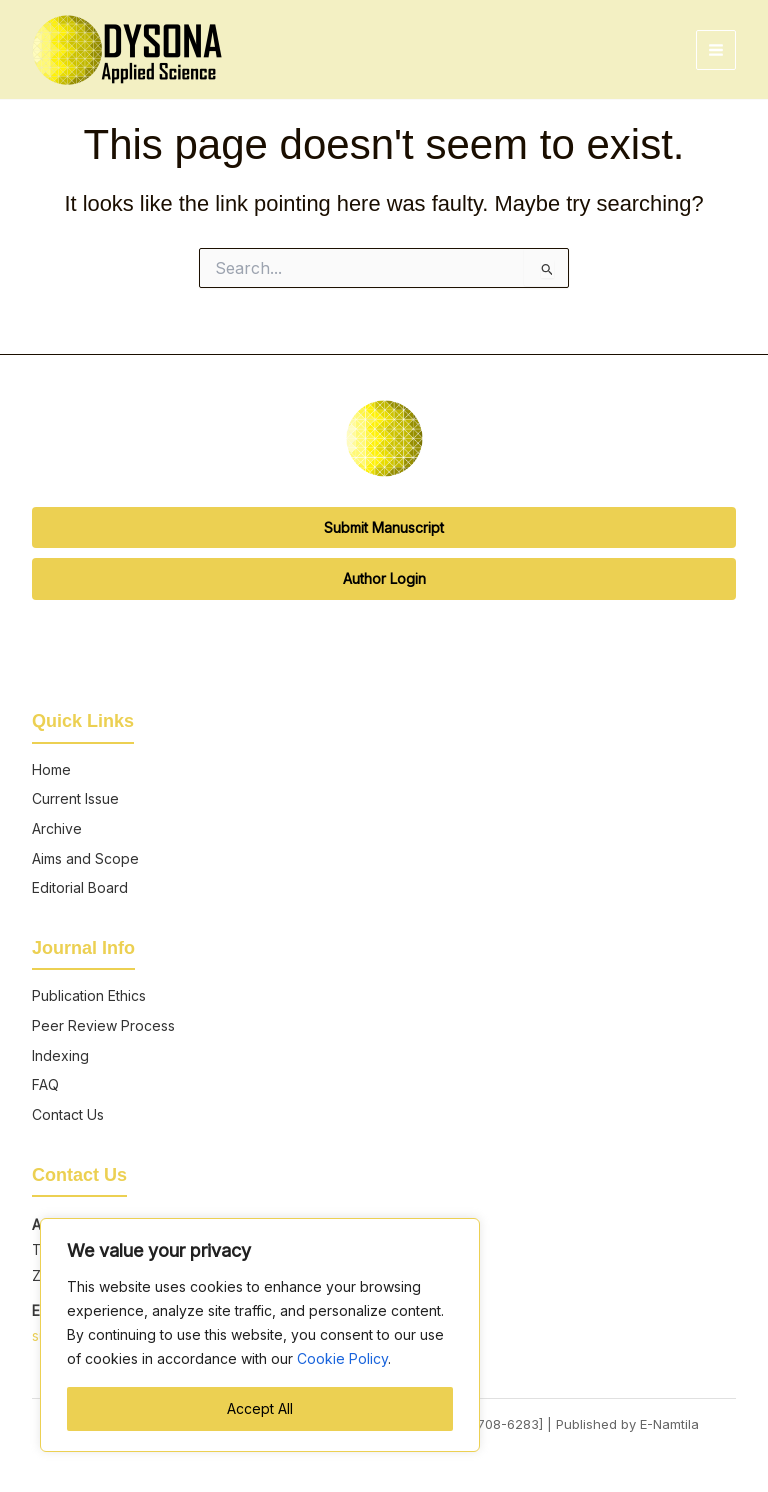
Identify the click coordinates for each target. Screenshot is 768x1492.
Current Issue (75, 798)
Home (51, 769)
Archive (57, 828)
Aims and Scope (85, 858)
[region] (260, 1335)
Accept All (260, 1408)
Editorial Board (80, 887)
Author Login (384, 578)
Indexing (60, 1055)
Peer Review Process (103, 1025)
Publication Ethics (89, 995)
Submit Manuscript (384, 527)
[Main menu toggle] (716, 50)
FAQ (45, 1084)
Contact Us (68, 1114)
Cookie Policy (342, 1358)
